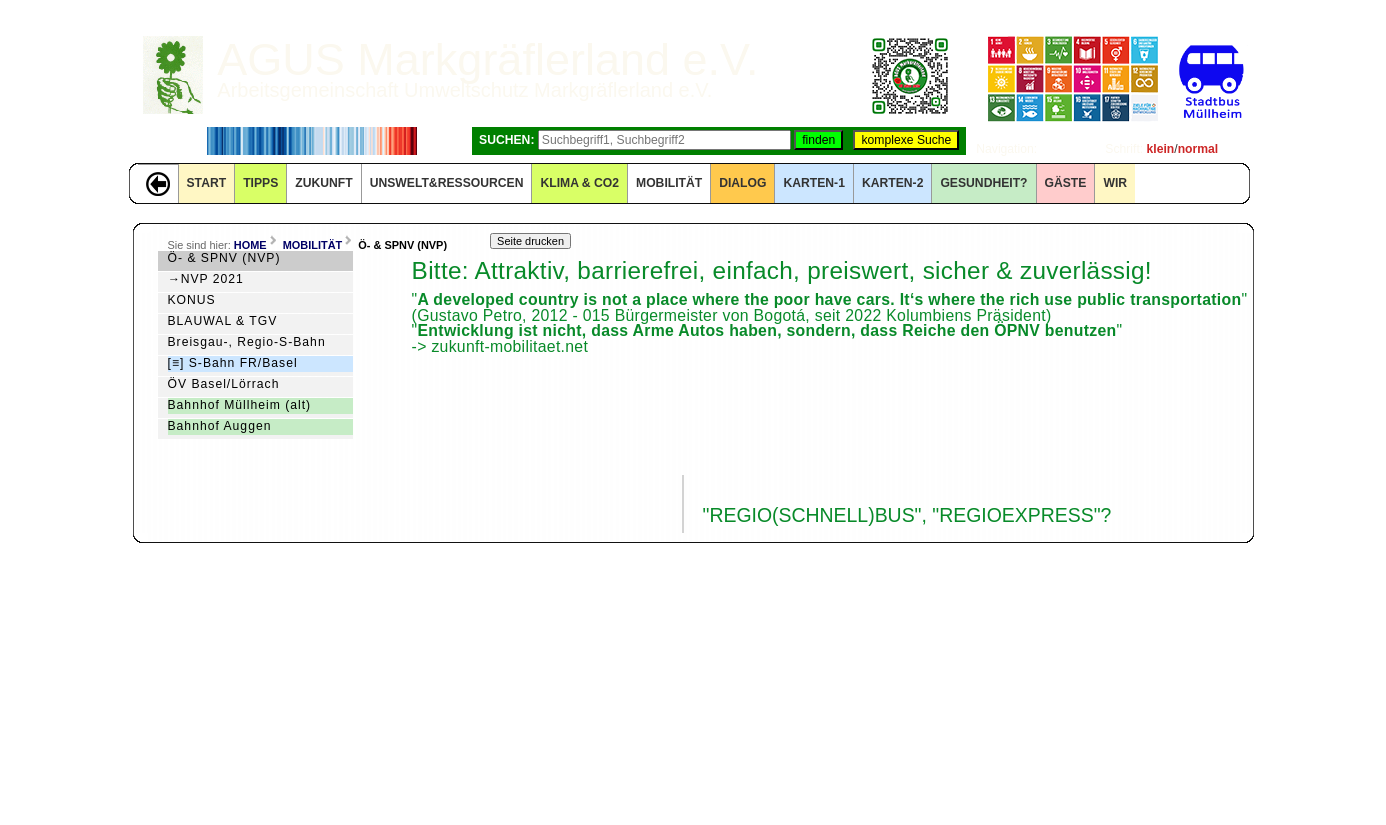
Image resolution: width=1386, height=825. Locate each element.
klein (1161, 149)
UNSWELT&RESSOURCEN (447, 183)
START (207, 183)
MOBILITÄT (669, 183)
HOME (250, 245)
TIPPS (260, 183)
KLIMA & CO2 (579, 183)
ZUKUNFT (323, 183)
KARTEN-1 (813, 183)
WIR (1115, 183)
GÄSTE (1066, 183)
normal (1198, 149)
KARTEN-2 (892, 183)
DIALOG (742, 183)
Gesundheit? (983, 183)
